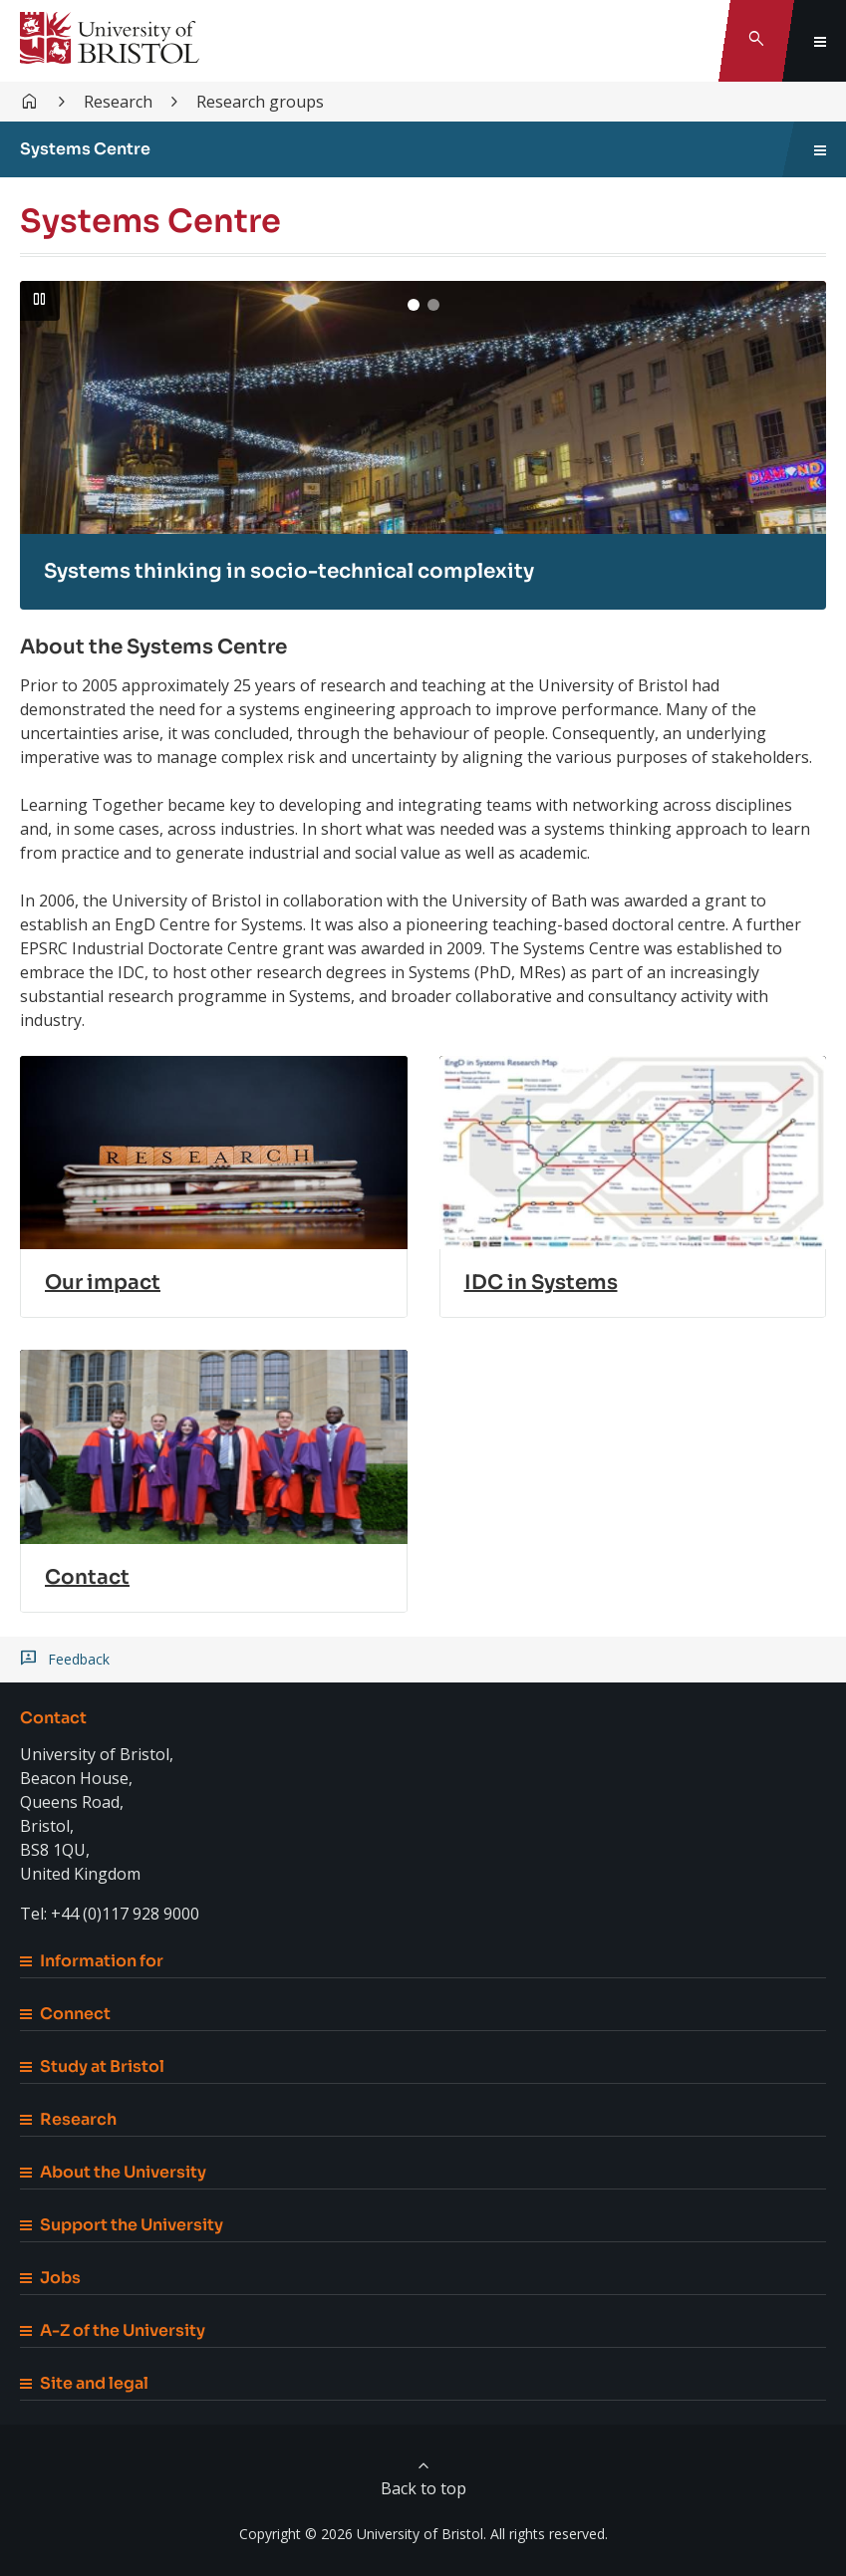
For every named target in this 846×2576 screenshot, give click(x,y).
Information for (91, 1960)
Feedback (79, 1660)
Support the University (121, 2224)
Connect (65, 2013)
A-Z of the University (112, 2330)
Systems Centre (85, 148)
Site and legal (84, 2383)
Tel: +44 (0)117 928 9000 (109, 1914)
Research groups (260, 102)
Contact (53, 1717)
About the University (113, 2172)
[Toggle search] (756, 41)
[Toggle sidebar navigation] (820, 149)
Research (118, 102)
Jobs (50, 2277)
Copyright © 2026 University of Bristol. (362, 2533)
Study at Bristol (92, 2066)
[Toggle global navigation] (820, 41)
